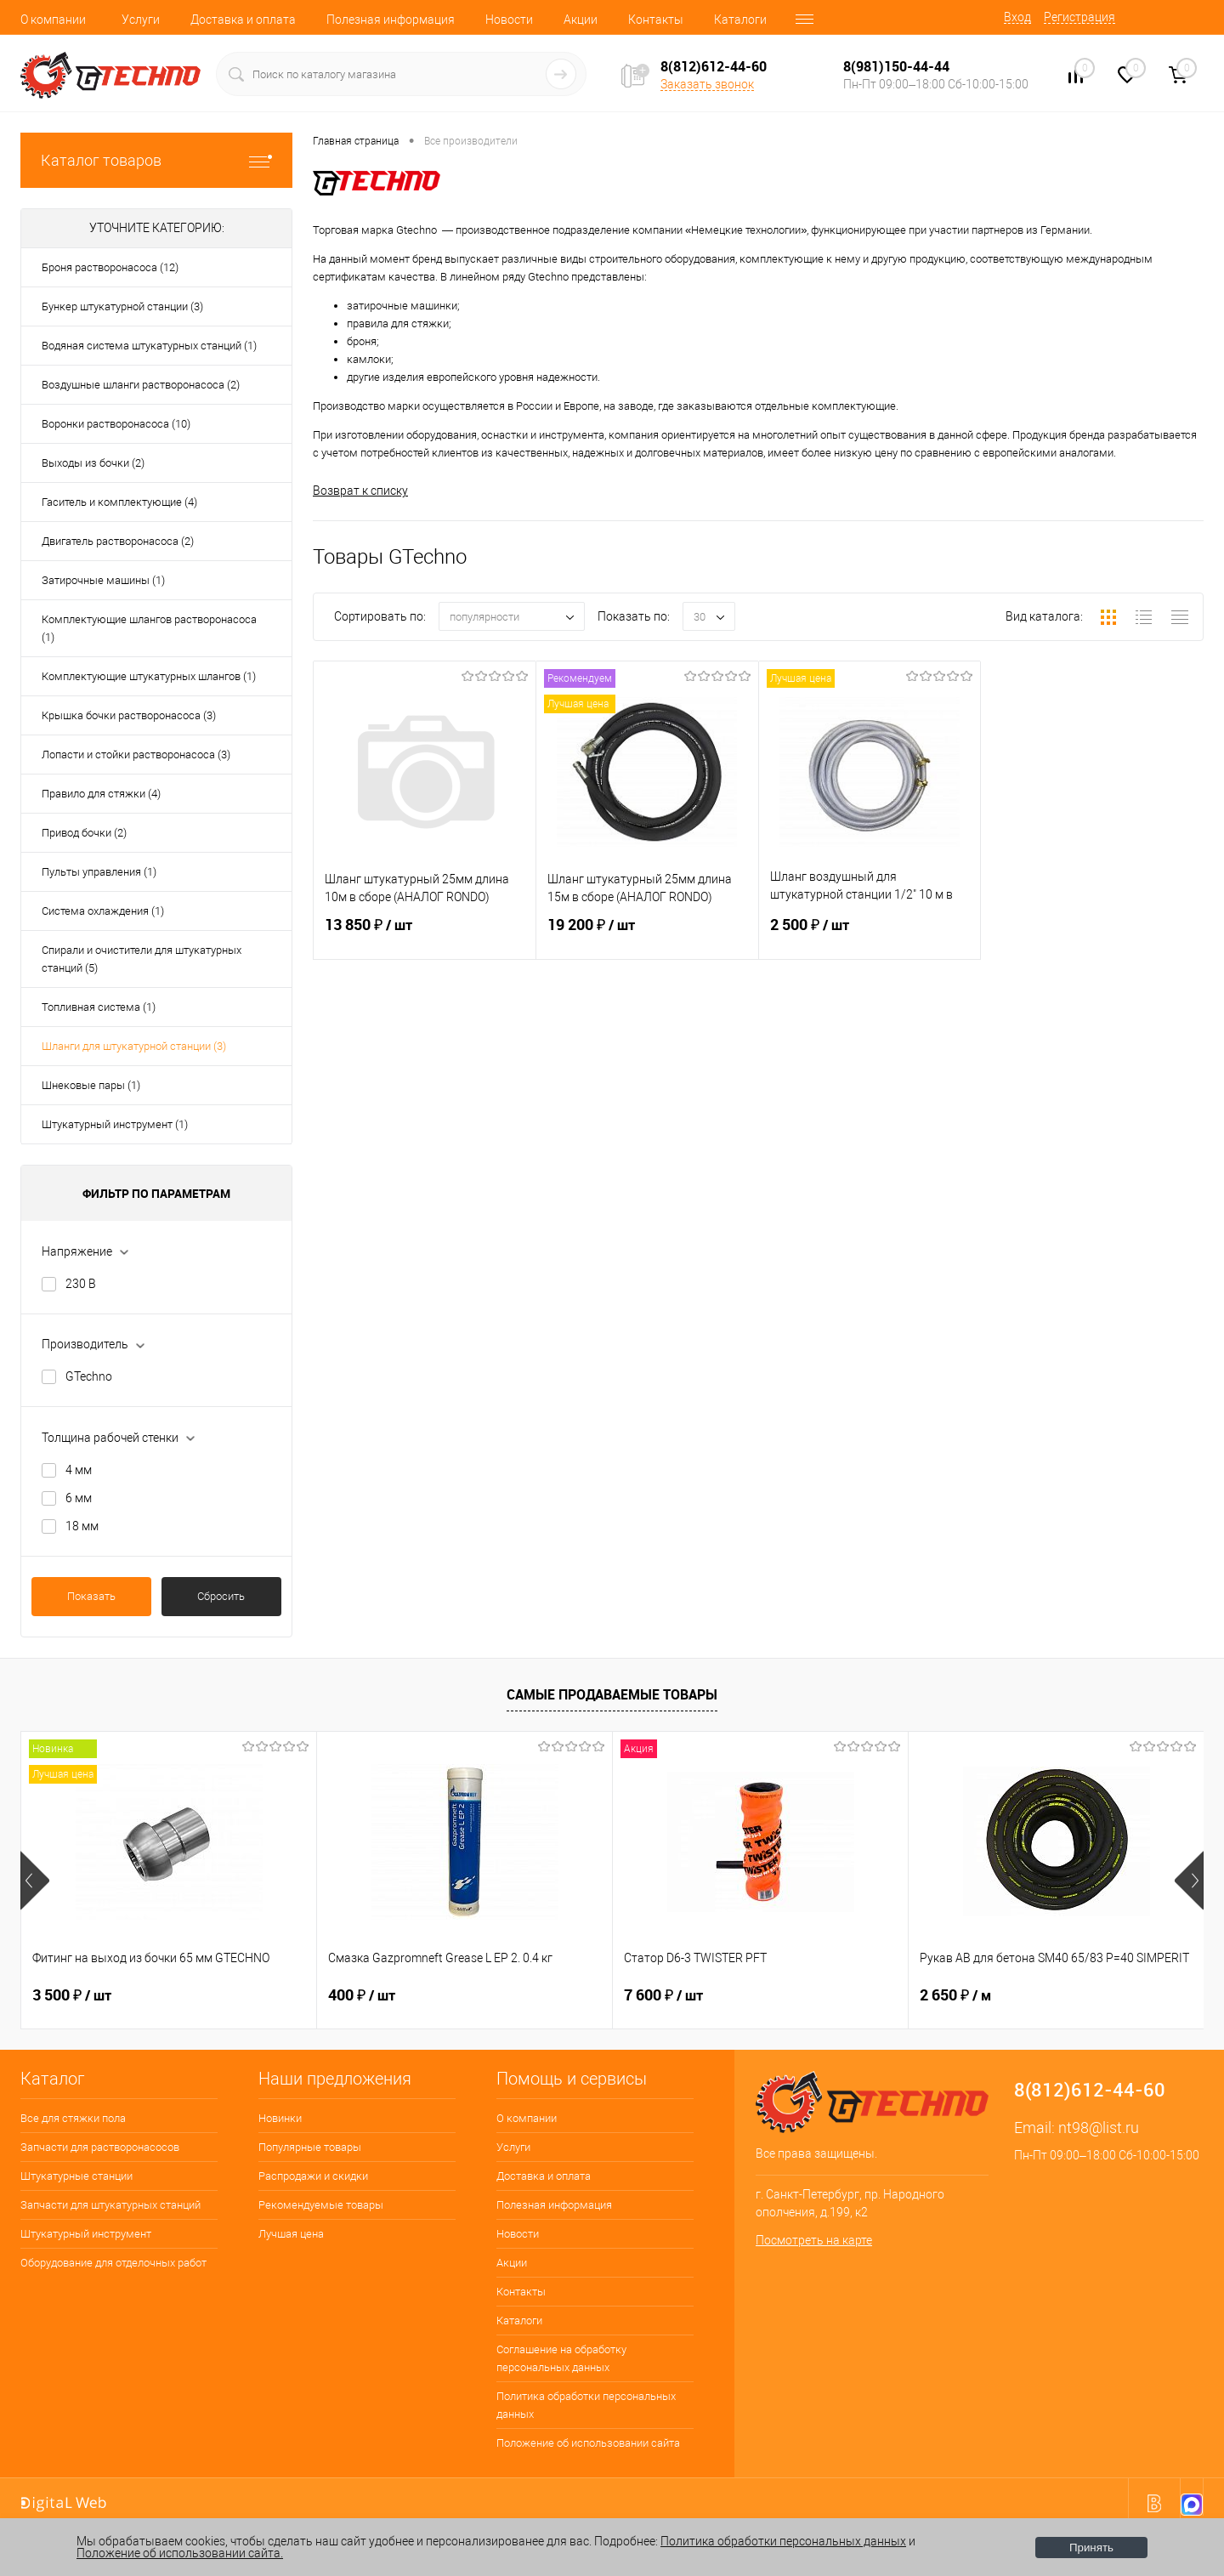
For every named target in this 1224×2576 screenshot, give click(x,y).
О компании (53, 19)
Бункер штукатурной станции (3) (122, 306)
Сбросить (221, 1596)
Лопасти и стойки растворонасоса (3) (136, 754)
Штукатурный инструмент (85, 2233)
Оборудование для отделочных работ (113, 2262)
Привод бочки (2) (84, 832)
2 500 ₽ (870, 935)
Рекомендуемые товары (320, 2205)
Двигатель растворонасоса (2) (118, 541)
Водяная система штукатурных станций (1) (149, 345)
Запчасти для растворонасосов (99, 2147)
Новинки (280, 2118)
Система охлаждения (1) (103, 911)
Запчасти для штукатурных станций (110, 2205)
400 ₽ (361, 1995)
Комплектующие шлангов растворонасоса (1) (149, 628)
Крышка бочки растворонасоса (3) (129, 715)
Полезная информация (390, 19)
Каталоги (740, 19)
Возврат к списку (360, 490)
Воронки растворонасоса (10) (116, 423)
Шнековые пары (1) (91, 1085)
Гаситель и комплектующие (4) (119, 502)
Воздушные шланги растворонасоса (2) (141, 384)
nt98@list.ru (1098, 2127)
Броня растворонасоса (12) (110, 267)
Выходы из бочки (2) (93, 463)
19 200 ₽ (647, 935)
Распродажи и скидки (313, 2176)
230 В (80, 1284)
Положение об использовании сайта (588, 2443)
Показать (91, 1596)
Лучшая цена (291, 2233)
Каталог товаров (156, 160)
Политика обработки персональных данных (586, 2405)
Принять (1091, 2547)
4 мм (78, 1470)
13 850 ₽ (424, 935)
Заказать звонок (707, 84)
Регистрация (1079, 17)
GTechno (88, 1376)
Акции (581, 19)
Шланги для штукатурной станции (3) (134, 1046)
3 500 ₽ (71, 1995)
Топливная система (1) (99, 1007)
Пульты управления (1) (99, 871)
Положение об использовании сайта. (179, 2553)
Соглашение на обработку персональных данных (561, 2358)
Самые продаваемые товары (612, 1694)
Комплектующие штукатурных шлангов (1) (149, 676)
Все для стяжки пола (73, 2118)
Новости (509, 19)
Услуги (141, 19)
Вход (1017, 17)
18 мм (82, 1526)
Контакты (655, 19)
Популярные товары (309, 2147)
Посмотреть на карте (814, 2240)
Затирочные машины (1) (103, 580)
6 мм (78, 1498)
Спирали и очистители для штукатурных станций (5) (141, 959)
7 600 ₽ (663, 1995)
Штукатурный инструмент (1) (115, 1124)
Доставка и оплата (243, 19)
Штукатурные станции (76, 2176)
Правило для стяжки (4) (101, 793)
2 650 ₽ (955, 1995)
